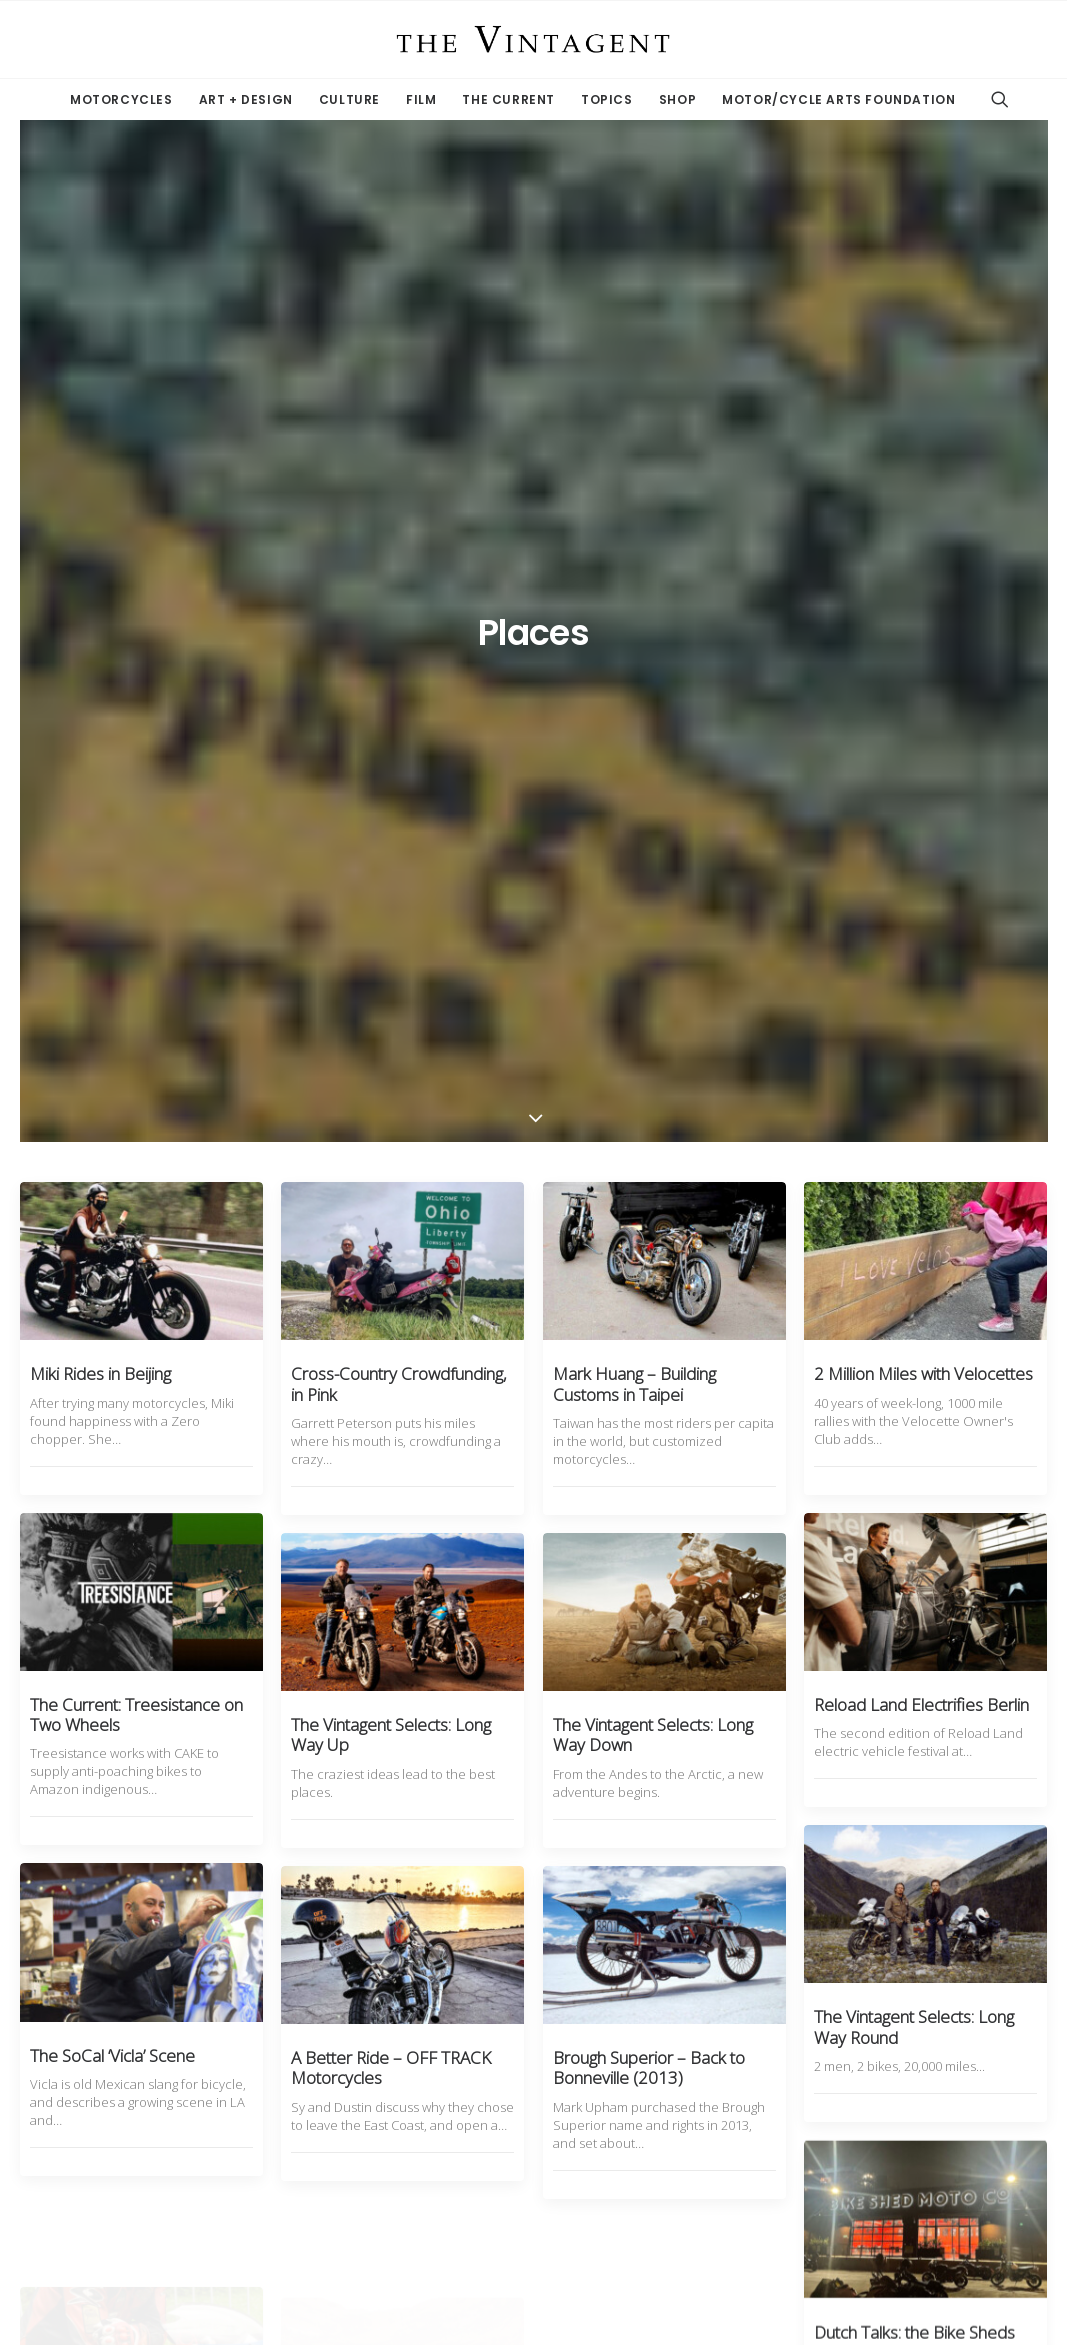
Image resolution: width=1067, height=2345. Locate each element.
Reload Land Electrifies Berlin (921, 892)
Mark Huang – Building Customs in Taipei (634, 571)
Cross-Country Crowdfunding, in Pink (399, 571)
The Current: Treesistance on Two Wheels (136, 902)
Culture (349, 99)
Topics (607, 99)
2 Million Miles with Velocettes (923, 561)
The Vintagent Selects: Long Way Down (653, 922)
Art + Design (246, 99)
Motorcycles (121, 99)
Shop (677, 99)
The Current (508, 99)
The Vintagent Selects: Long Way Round (914, 1303)
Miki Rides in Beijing (100, 561)
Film (421, 99)
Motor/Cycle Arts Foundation (838, 99)
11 (639, 2125)
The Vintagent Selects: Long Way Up (391, 922)
